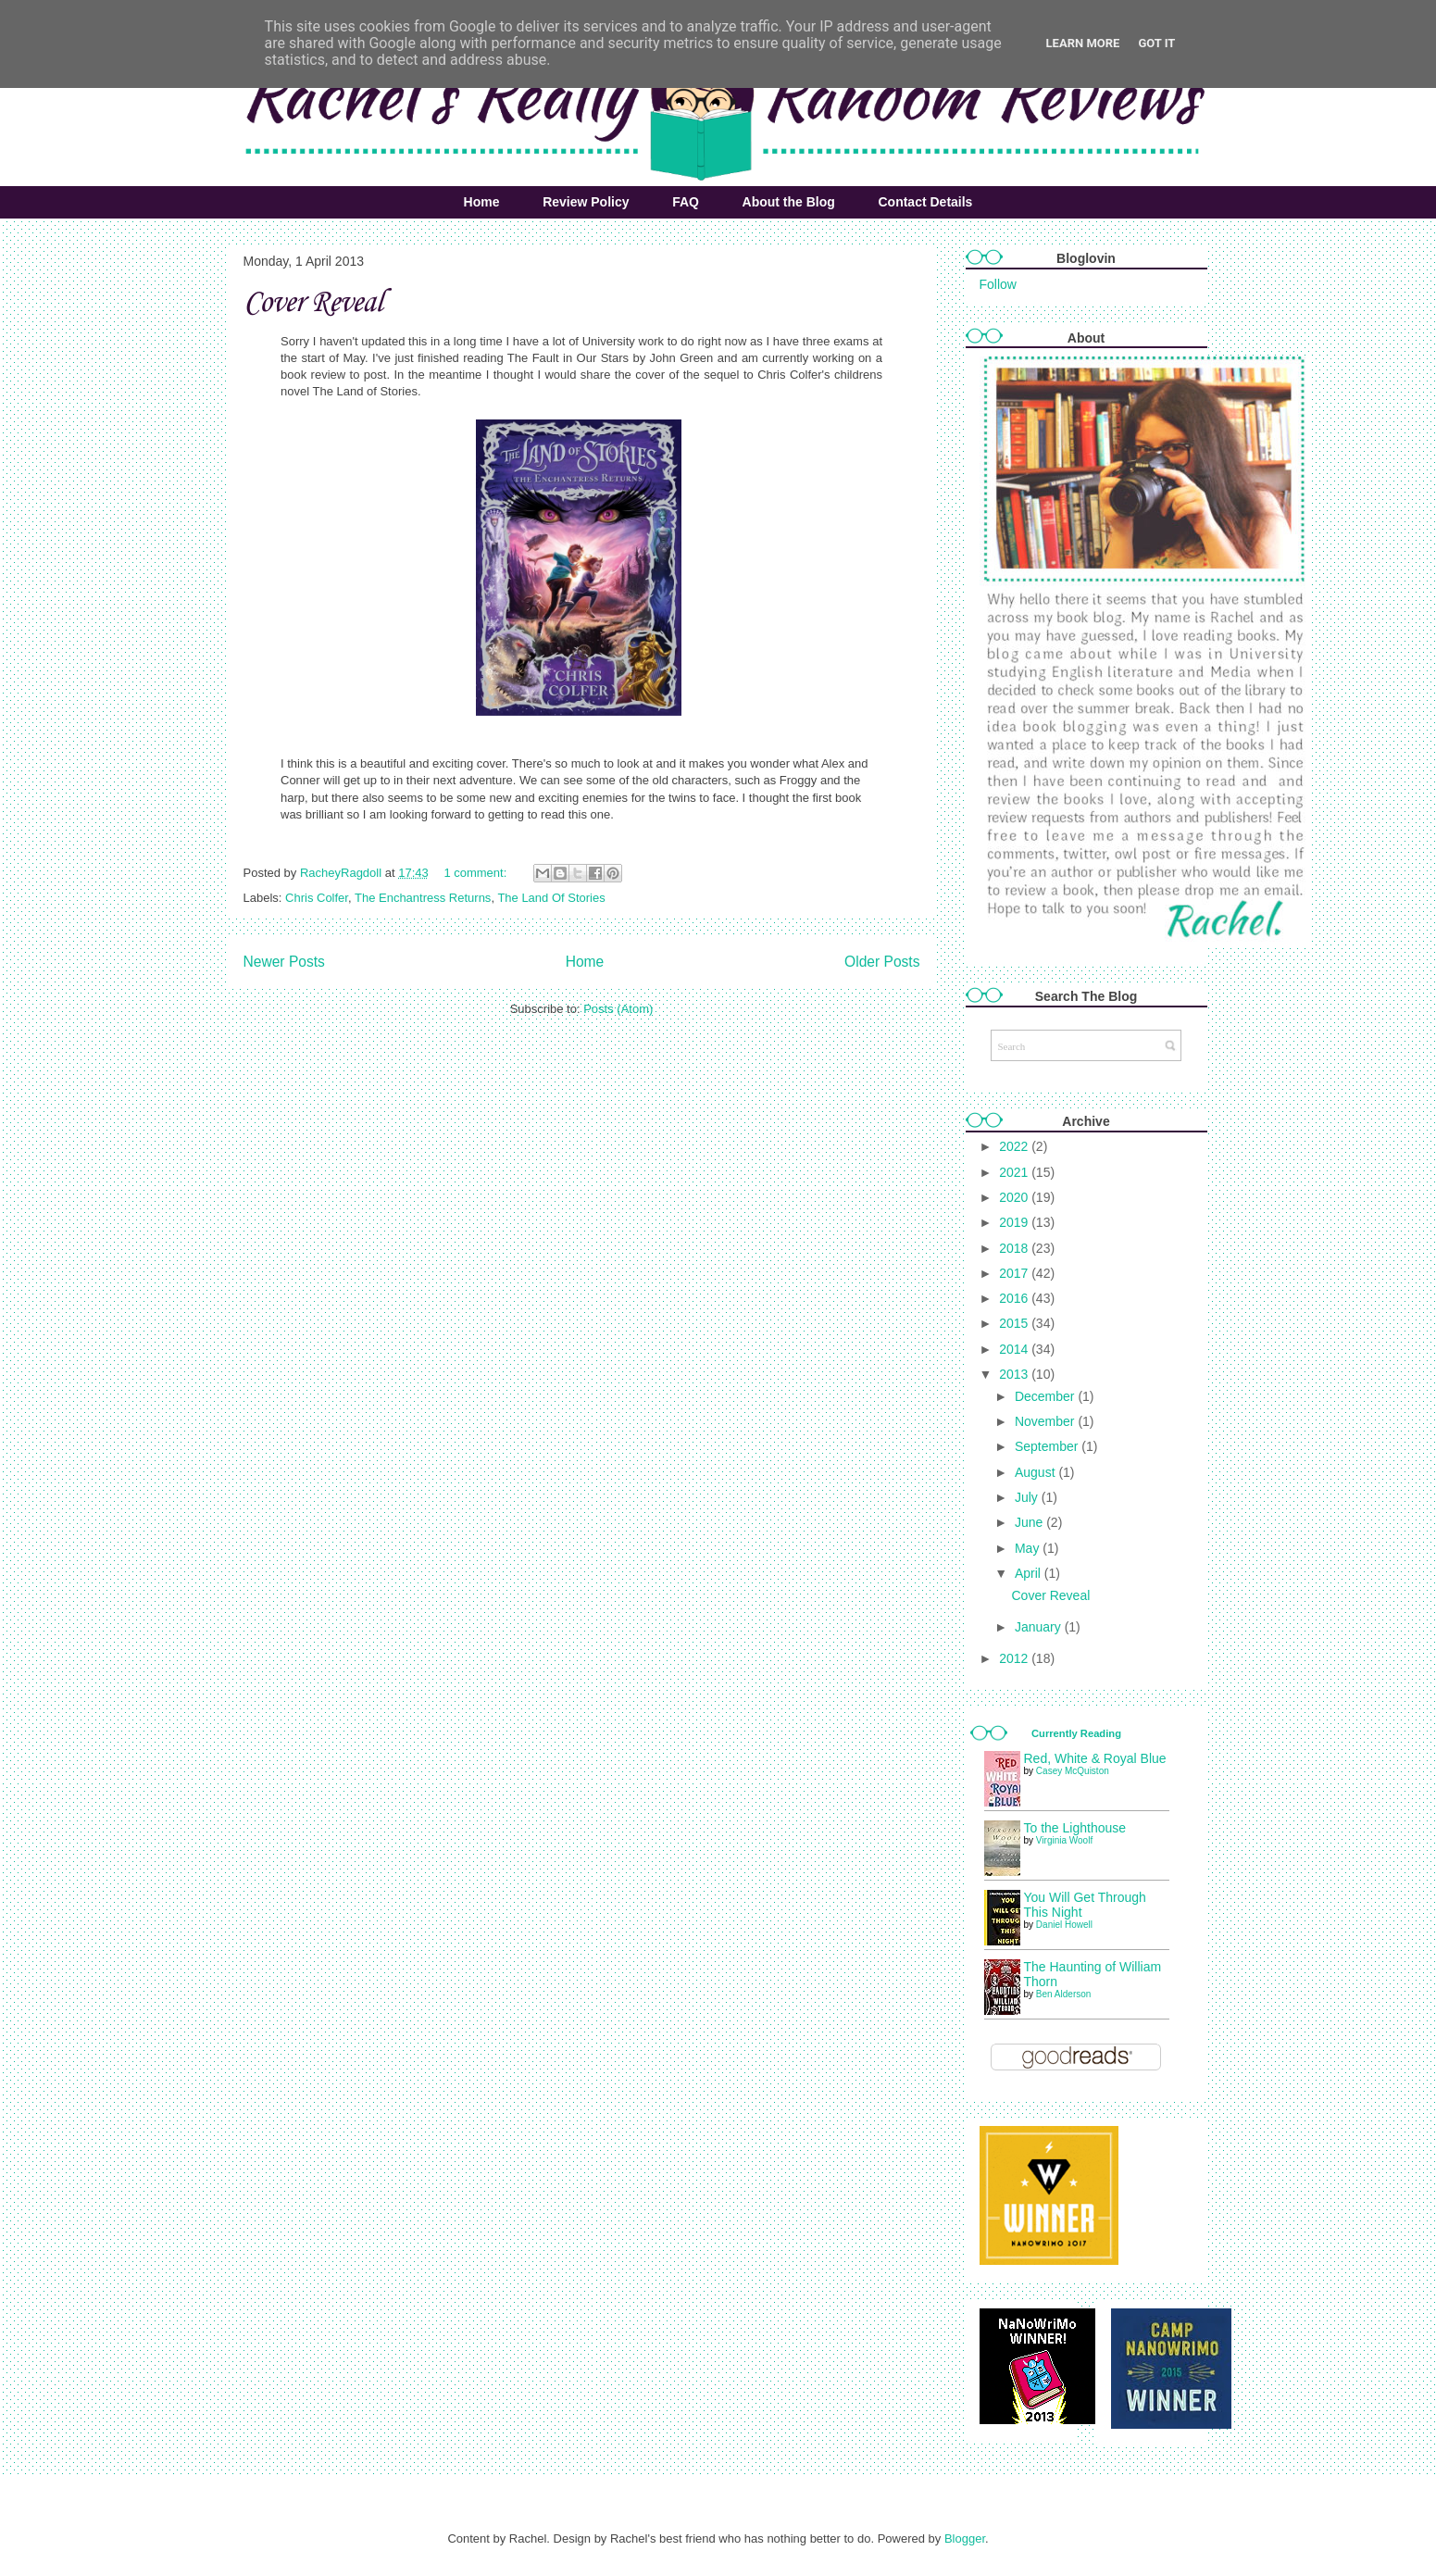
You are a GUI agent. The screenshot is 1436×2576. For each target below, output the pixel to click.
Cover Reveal (312, 303)
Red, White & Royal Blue (1095, 1758)
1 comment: (476, 873)
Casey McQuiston (1072, 1771)
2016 (1015, 1298)
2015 (1015, 1323)
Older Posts (881, 961)
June (1030, 1522)
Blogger (964, 2538)
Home (482, 201)
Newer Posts (284, 961)
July (1028, 1497)
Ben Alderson (1064, 1994)
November (1046, 1421)
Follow (998, 284)
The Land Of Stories (551, 898)
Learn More (1083, 43)
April (1029, 1573)
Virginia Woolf (1064, 1840)
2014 (1015, 1349)
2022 (1015, 1146)
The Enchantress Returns (423, 898)
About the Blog (789, 201)
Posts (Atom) (618, 1009)
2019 (1015, 1222)
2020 (1015, 1197)
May (1029, 1548)
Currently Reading (1076, 1733)
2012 (1015, 1658)
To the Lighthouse (1075, 1827)
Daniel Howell (1064, 1924)
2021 (1015, 1172)
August (1036, 1472)
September (1048, 1446)
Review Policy (586, 201)
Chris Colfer (316, 898)
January (1040, 1626)
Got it (1156, 43)
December (1046, 1396)
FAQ (685, 201)
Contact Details (925, 201)
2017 (1015, 1273)
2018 (1015, 1248)
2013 (1015, 1374)
